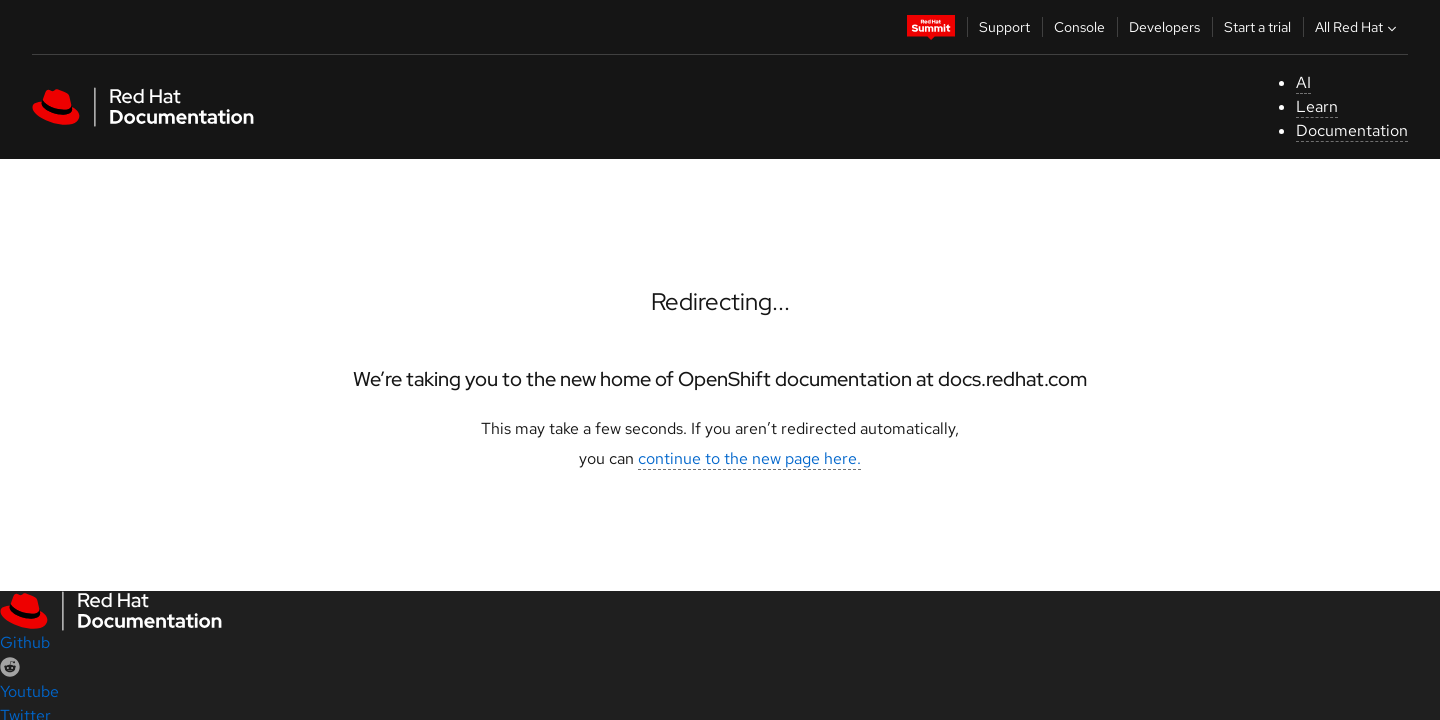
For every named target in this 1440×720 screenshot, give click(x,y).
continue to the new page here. (749, 458)
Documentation (1352, 130)
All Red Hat (1358, 27)
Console (1079, 27)
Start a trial (1257, 27)
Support (1004, 27)
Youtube (29, 691)
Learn (1317, 106)
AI (1303, 82)
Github (25, 642)
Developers (1164, 27)
